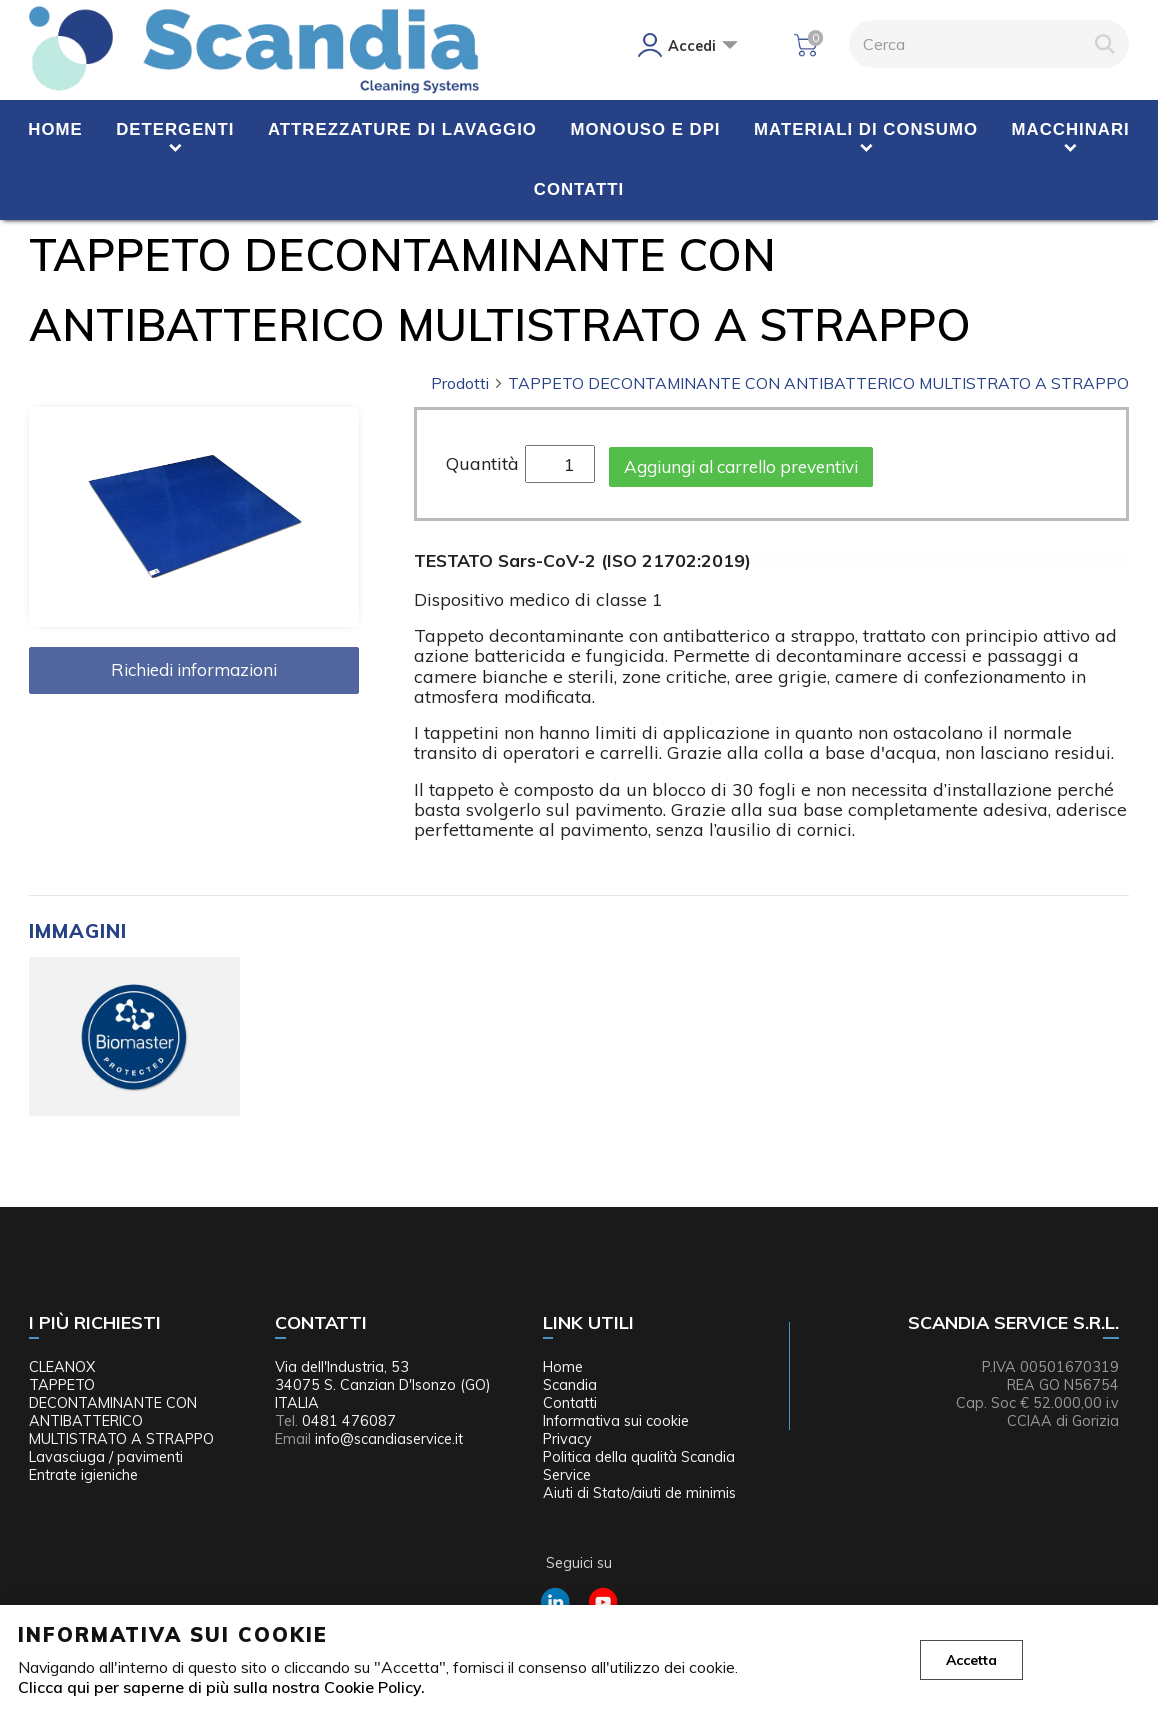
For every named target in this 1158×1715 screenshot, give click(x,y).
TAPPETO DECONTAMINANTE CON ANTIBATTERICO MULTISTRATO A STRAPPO (818, 383)
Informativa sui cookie (616, 1421)
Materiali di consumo (866, 129)
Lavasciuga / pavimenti (106, 1457)
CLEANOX (62, 1367)
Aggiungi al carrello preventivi (741, 466)
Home (55, 129)
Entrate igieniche (83, 1475)
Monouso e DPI (645, 129)
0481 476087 (349, 1421)
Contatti (579, 189)
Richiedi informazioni (194, 669)
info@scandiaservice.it (389, 1439)
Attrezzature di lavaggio (402, 129)
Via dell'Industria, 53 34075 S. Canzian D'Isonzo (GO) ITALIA (383, 1385)
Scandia (570, 1385)
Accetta (971, 1660)
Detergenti (175, 129)
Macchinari (1071, 129)
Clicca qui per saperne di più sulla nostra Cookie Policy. (221, 1687)
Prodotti (467, 383)
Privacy (567, 1439)
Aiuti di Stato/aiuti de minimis (639, 1493)
